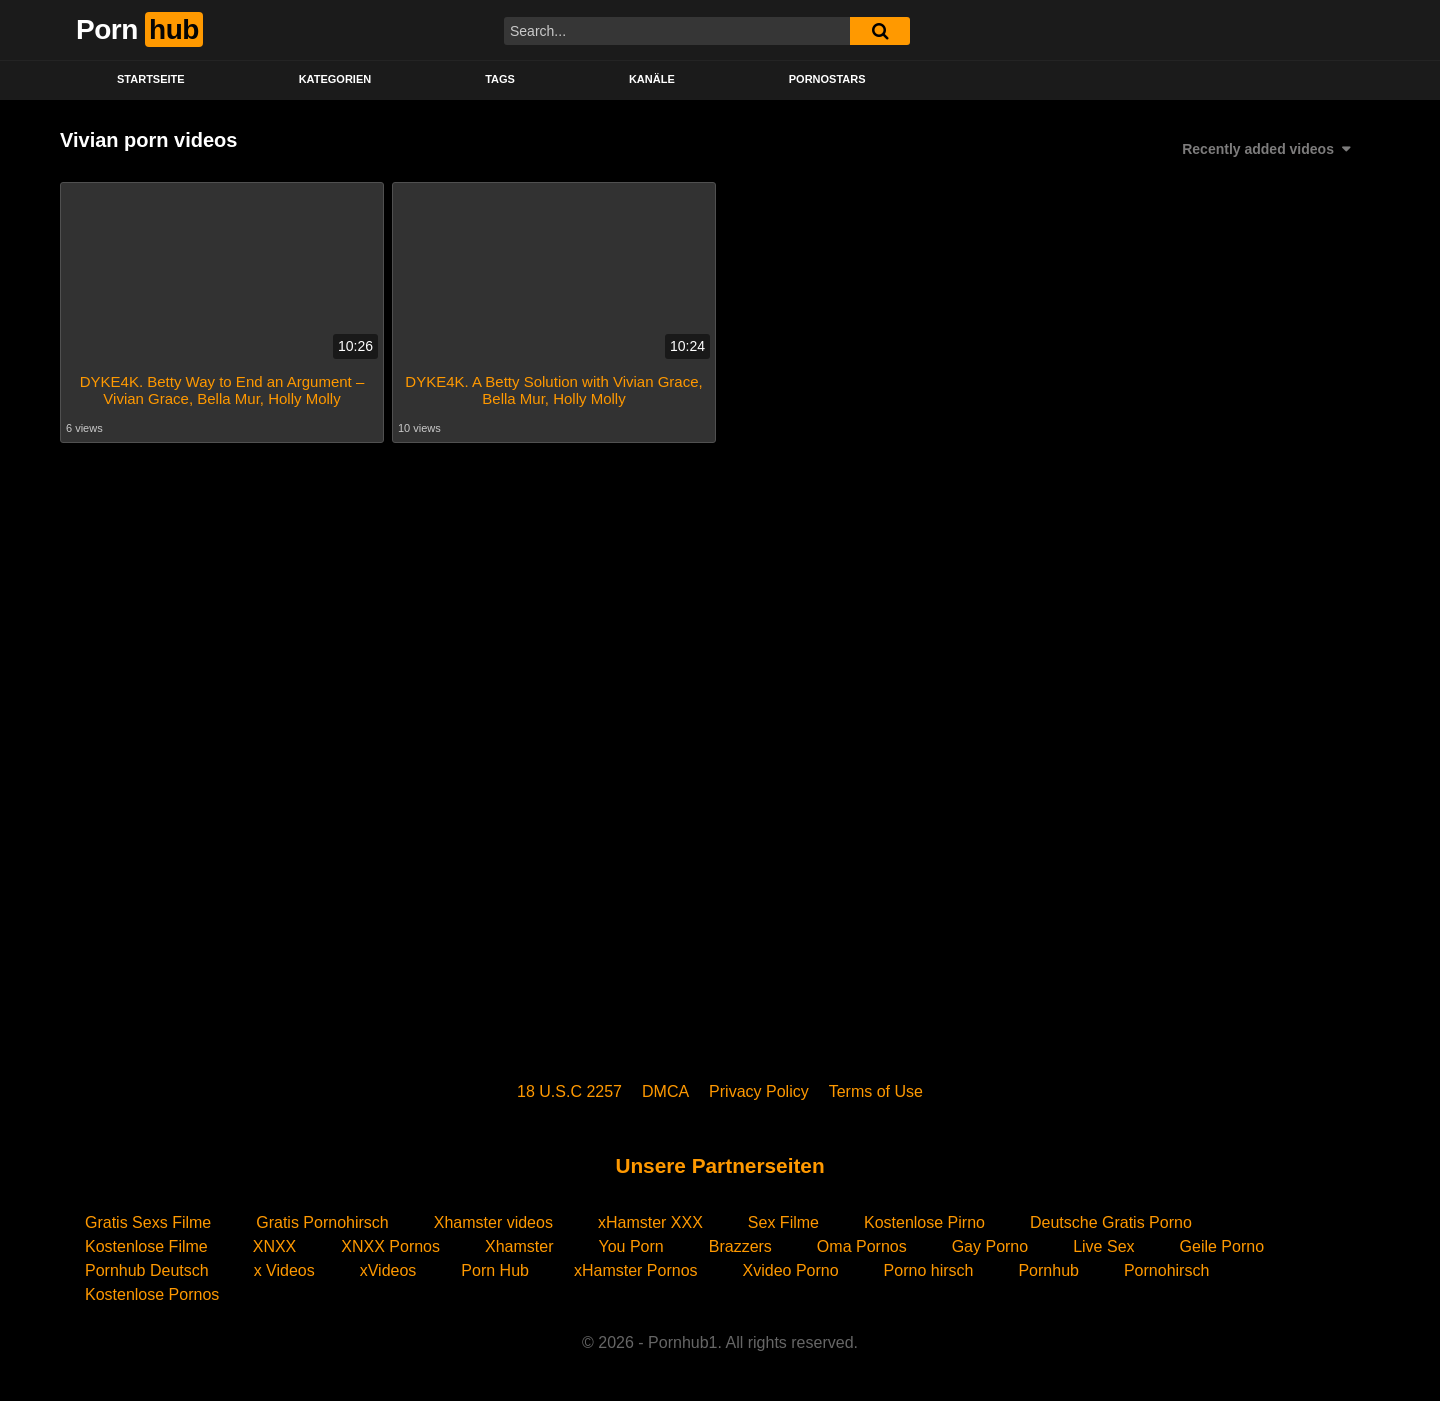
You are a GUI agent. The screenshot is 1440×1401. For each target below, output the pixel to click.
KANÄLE (652, 79)
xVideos (388, 1270)
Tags (500, 79)
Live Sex (1103, 1246)
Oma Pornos (862, 1246)
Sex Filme (783, 1222)
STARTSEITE (151, 79)
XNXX (275, 1246)
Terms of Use (876, 1091)
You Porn (630, 1246)
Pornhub (1048, 1270)
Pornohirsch (1166, 1270)
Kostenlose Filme (146, 1246)
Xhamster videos (493, 1222)
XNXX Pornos (390, 1246)
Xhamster (519, 1246)
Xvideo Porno (791, 1270)
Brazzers (740, 1246)
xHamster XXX (650, 1222)
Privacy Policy (759, 1091)
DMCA (665, 1091)
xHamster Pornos (636, 1270)
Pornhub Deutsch (147, 1270)
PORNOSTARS (827, 79)
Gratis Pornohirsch (322, 1222)
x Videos (284, 1270)
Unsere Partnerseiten (719, 1165)
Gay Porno (990, 1246)
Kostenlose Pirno (924, 1222)
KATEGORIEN (335, 79)
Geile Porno (1222, 1246)
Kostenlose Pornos (152, 1294)
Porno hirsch (929, 1270)
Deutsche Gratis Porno (1111, 1222)
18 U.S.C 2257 (569, 1091)
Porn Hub (495, 1270)
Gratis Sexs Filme (148, 1222)
